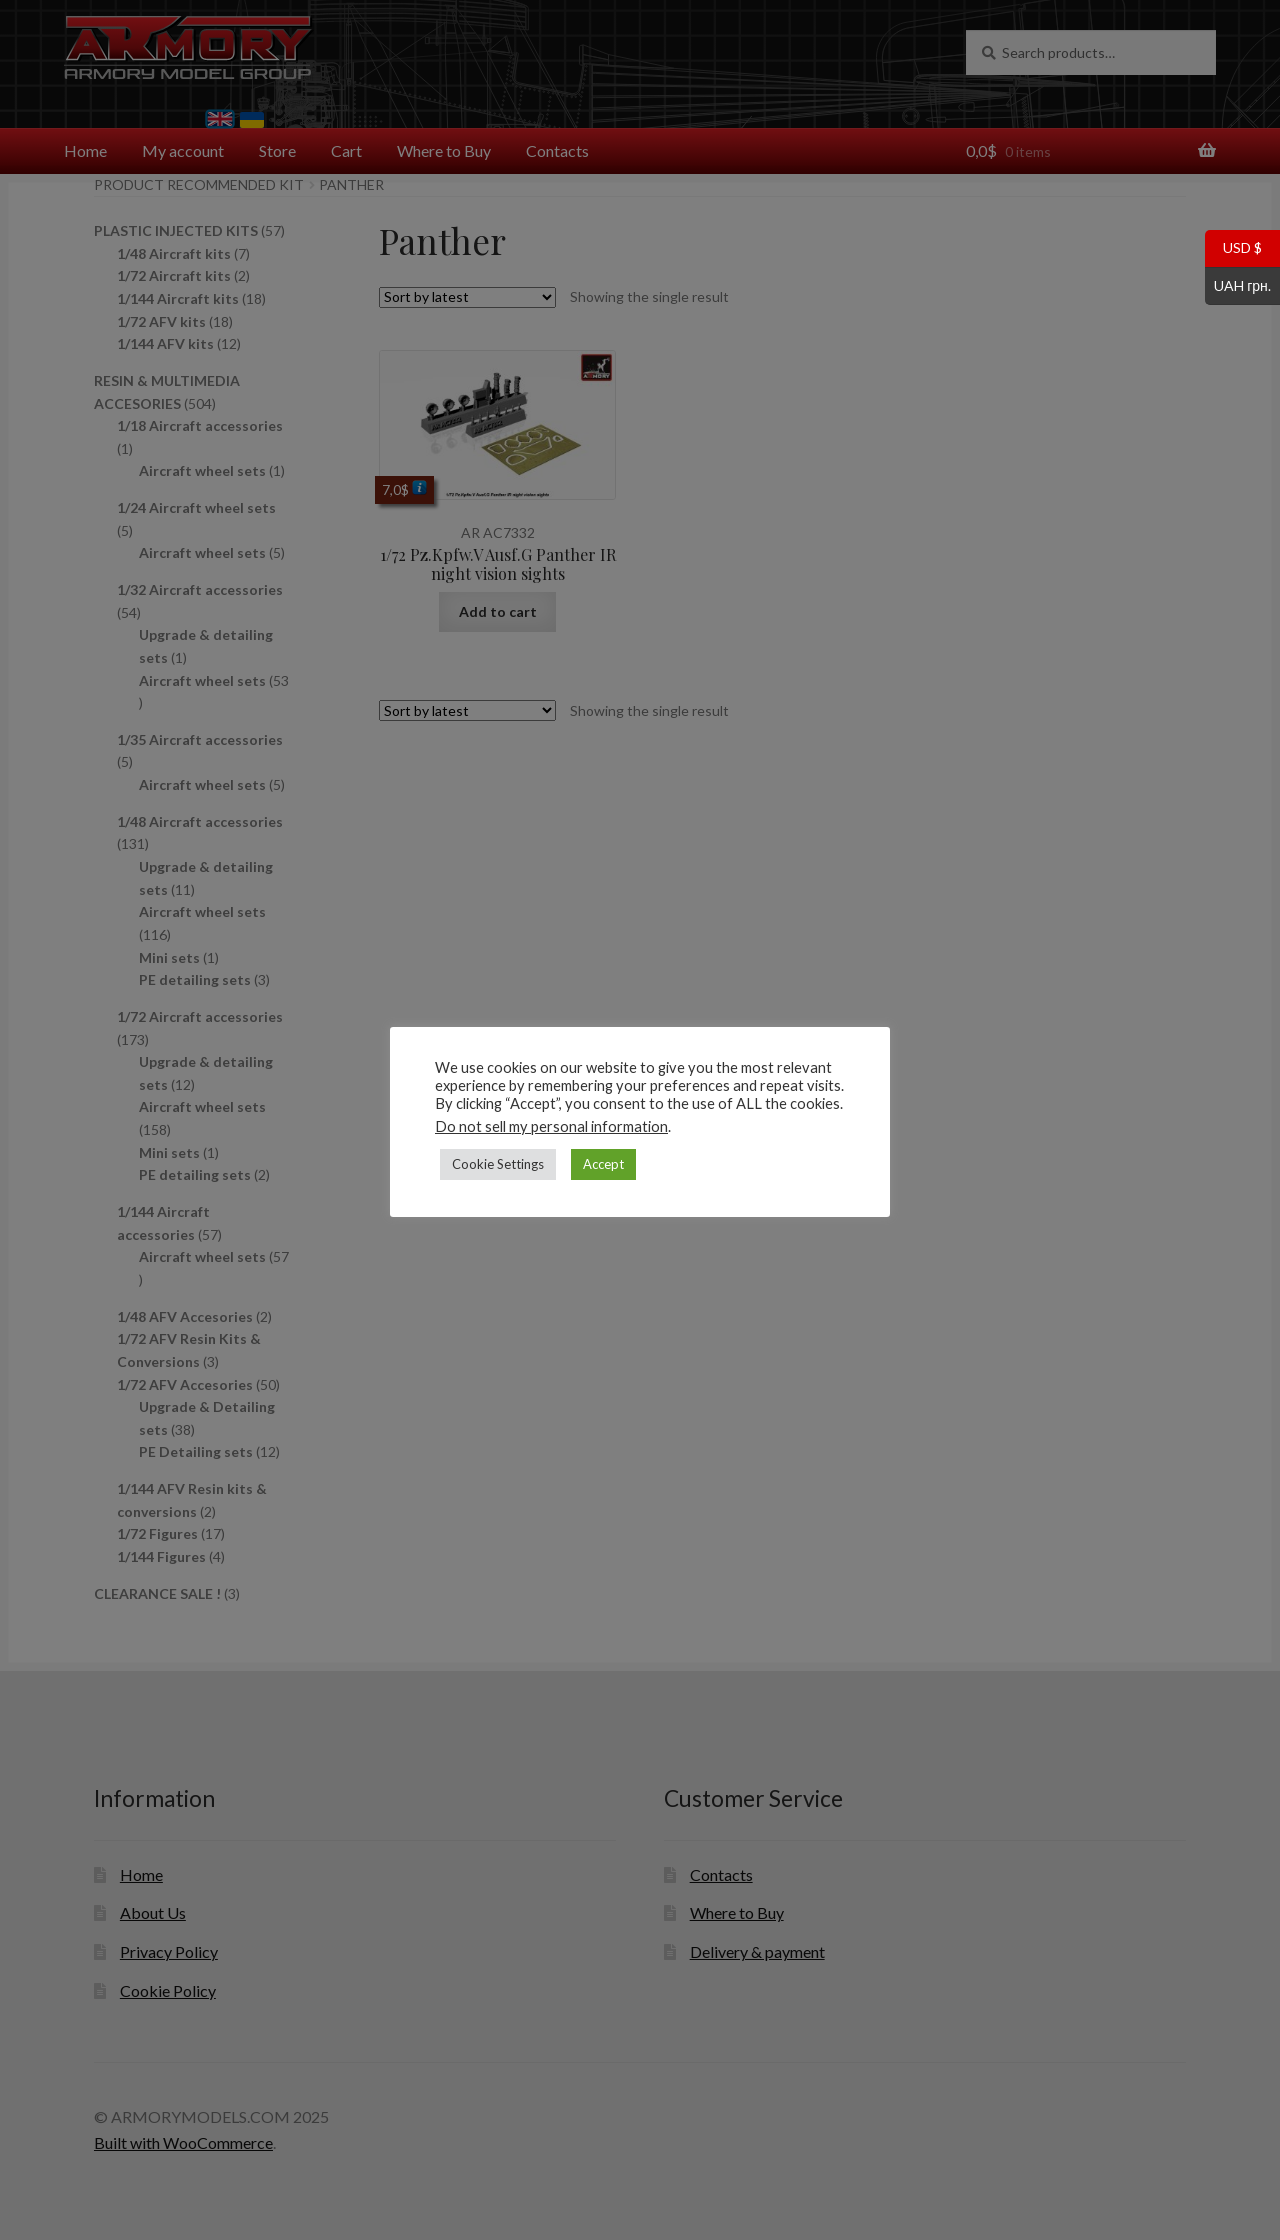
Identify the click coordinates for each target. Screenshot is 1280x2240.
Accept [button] (603, 1164)
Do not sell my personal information (551, 1126)
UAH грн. (1238, 287)
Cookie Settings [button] (498, 1164)
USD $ (1233, 249)
